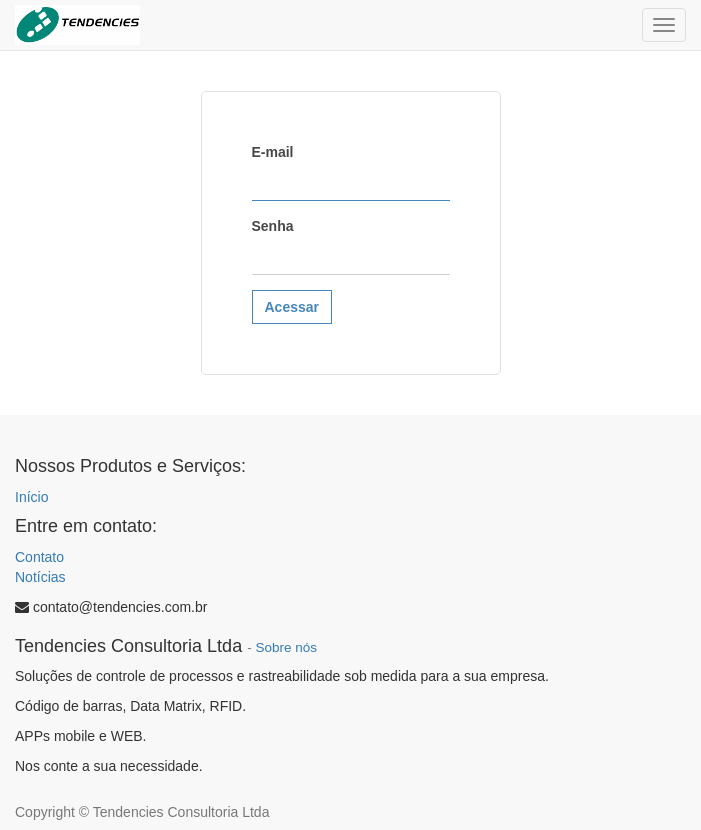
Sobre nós (286, 647)
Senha (273, 226)
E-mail (273, 152)
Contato (39, 557)
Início (31, 497)
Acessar (292, 307)
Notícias (40, 577)
